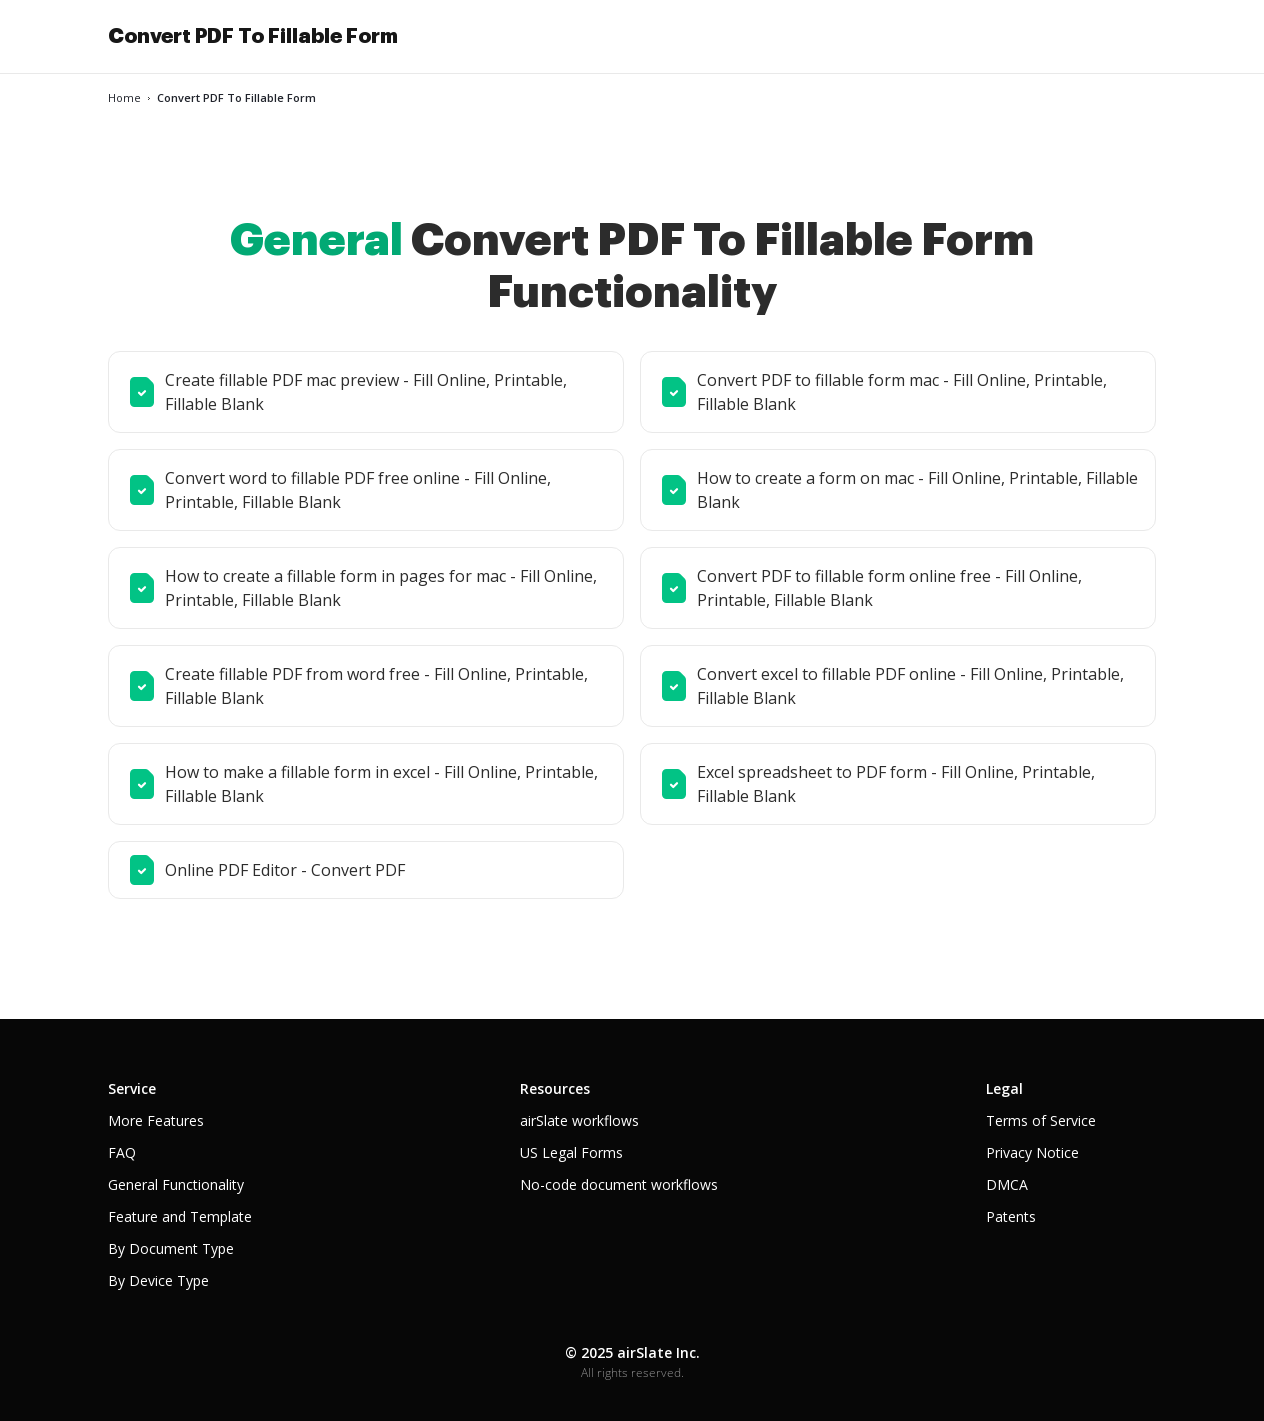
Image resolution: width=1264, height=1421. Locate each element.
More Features (156, 1120)
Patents (1011, 1216)
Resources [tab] (555, 1088)
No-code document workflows (619, 1184)
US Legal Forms (571, 1152)
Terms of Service (1041, 1120)
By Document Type (171, 1248)
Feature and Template (180, 1216)
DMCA (1007, 1184)
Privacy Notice (1032, 1152)
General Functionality (176, 1184)
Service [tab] (132, 1088)
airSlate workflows (579, 1120)
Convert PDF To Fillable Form (253, 36)
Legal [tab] (1004, 1088)
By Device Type (158, 1280)
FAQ (122, 1152)
